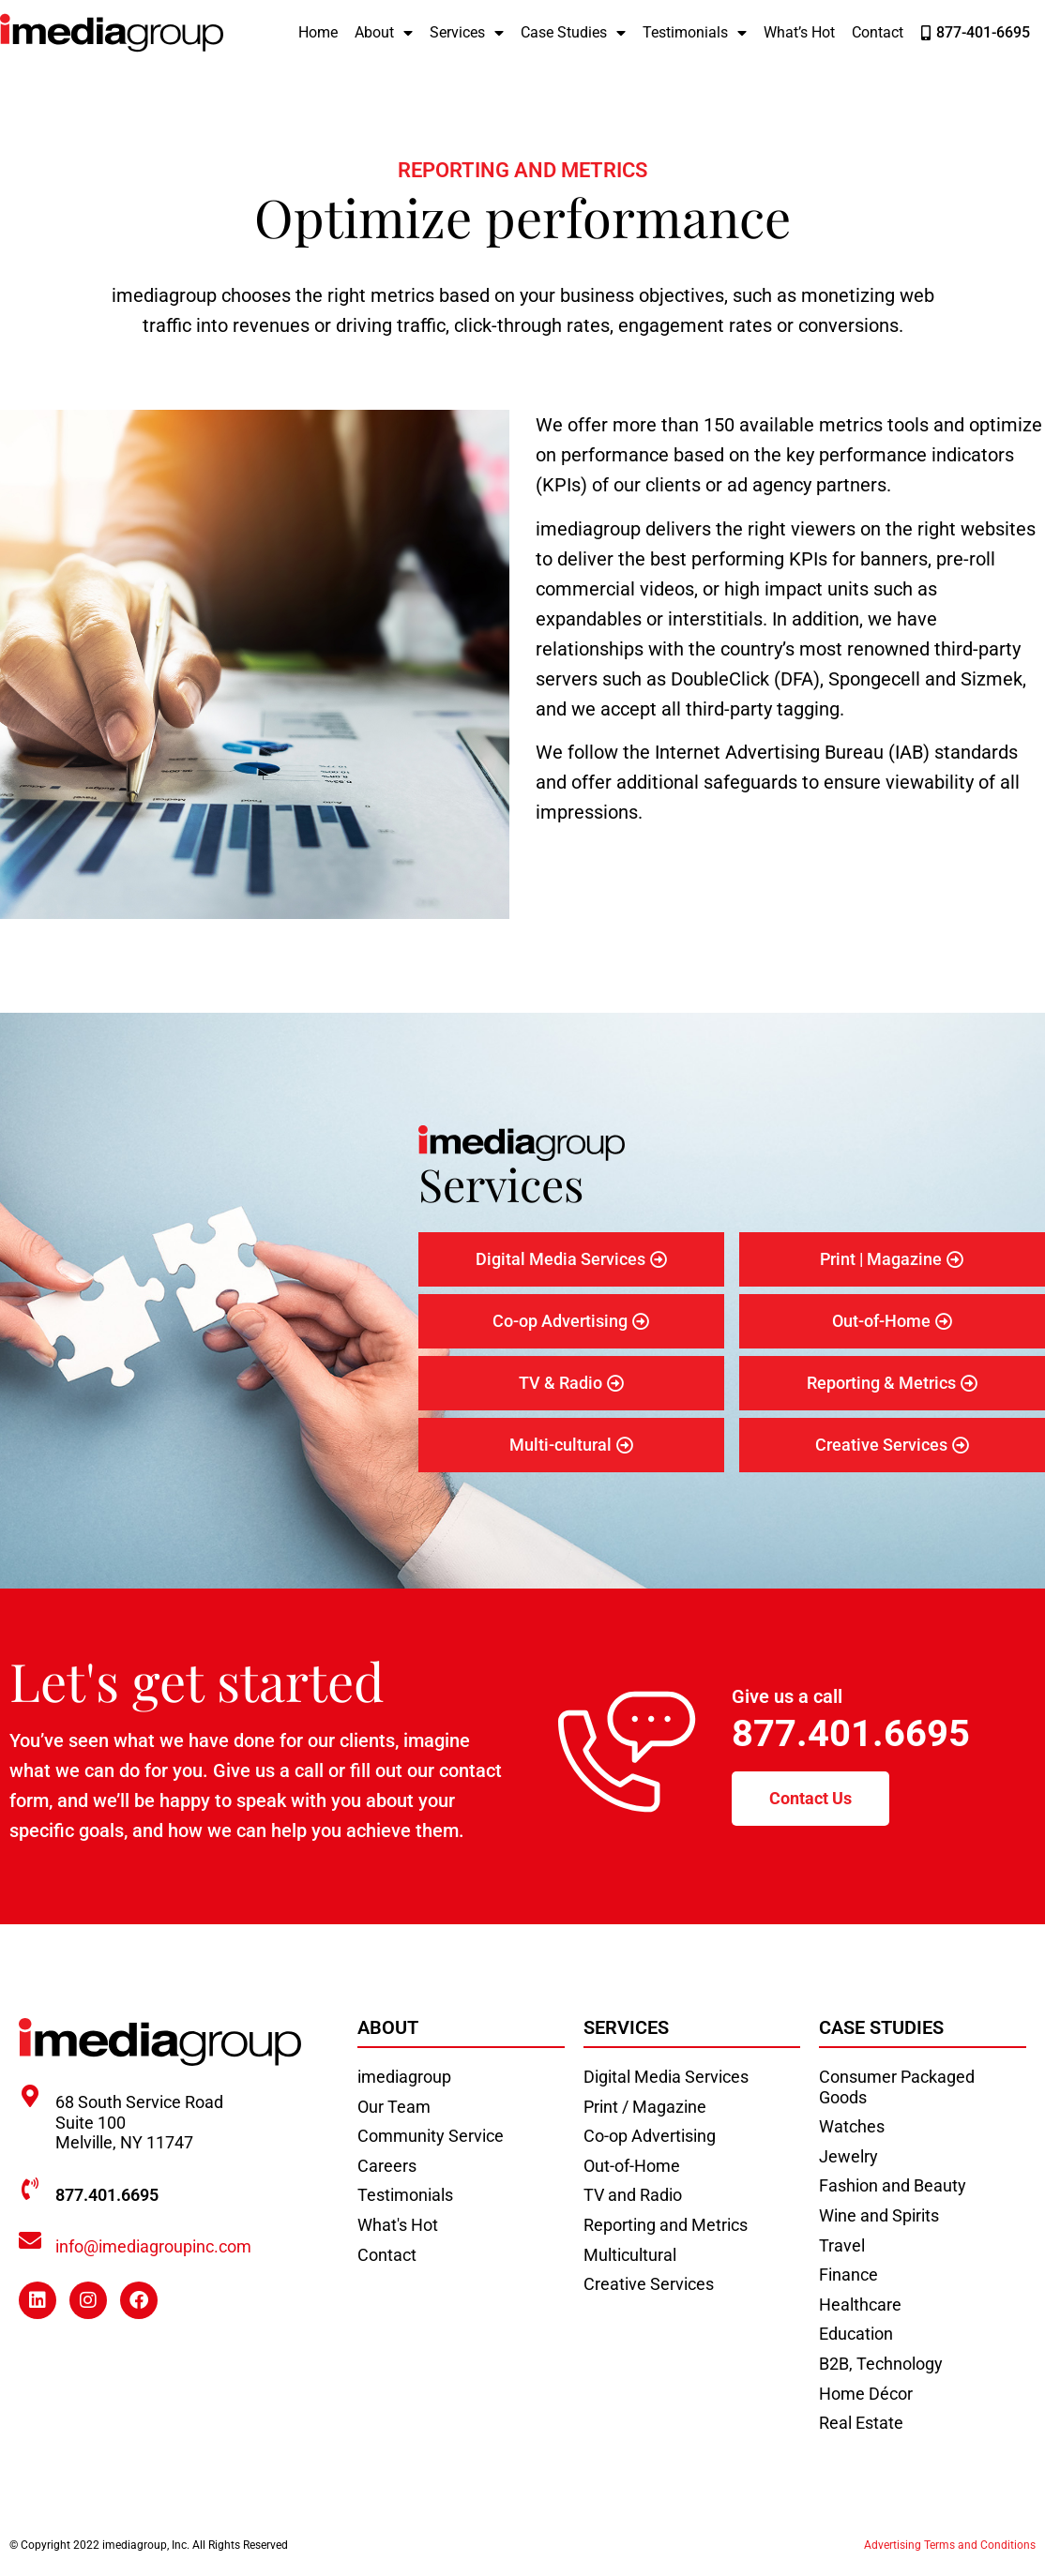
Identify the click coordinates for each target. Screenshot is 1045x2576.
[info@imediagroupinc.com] (30, 2240)
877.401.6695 (851, 1733)
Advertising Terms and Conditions (950, 2545)
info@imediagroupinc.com (153, 2246)
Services (467, 33)
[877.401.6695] (30, 2188)
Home (318, 32)
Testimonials (695, 33)
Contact (877, 32)
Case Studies (573, 33)
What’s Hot (799, 32)
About (384, 33)
